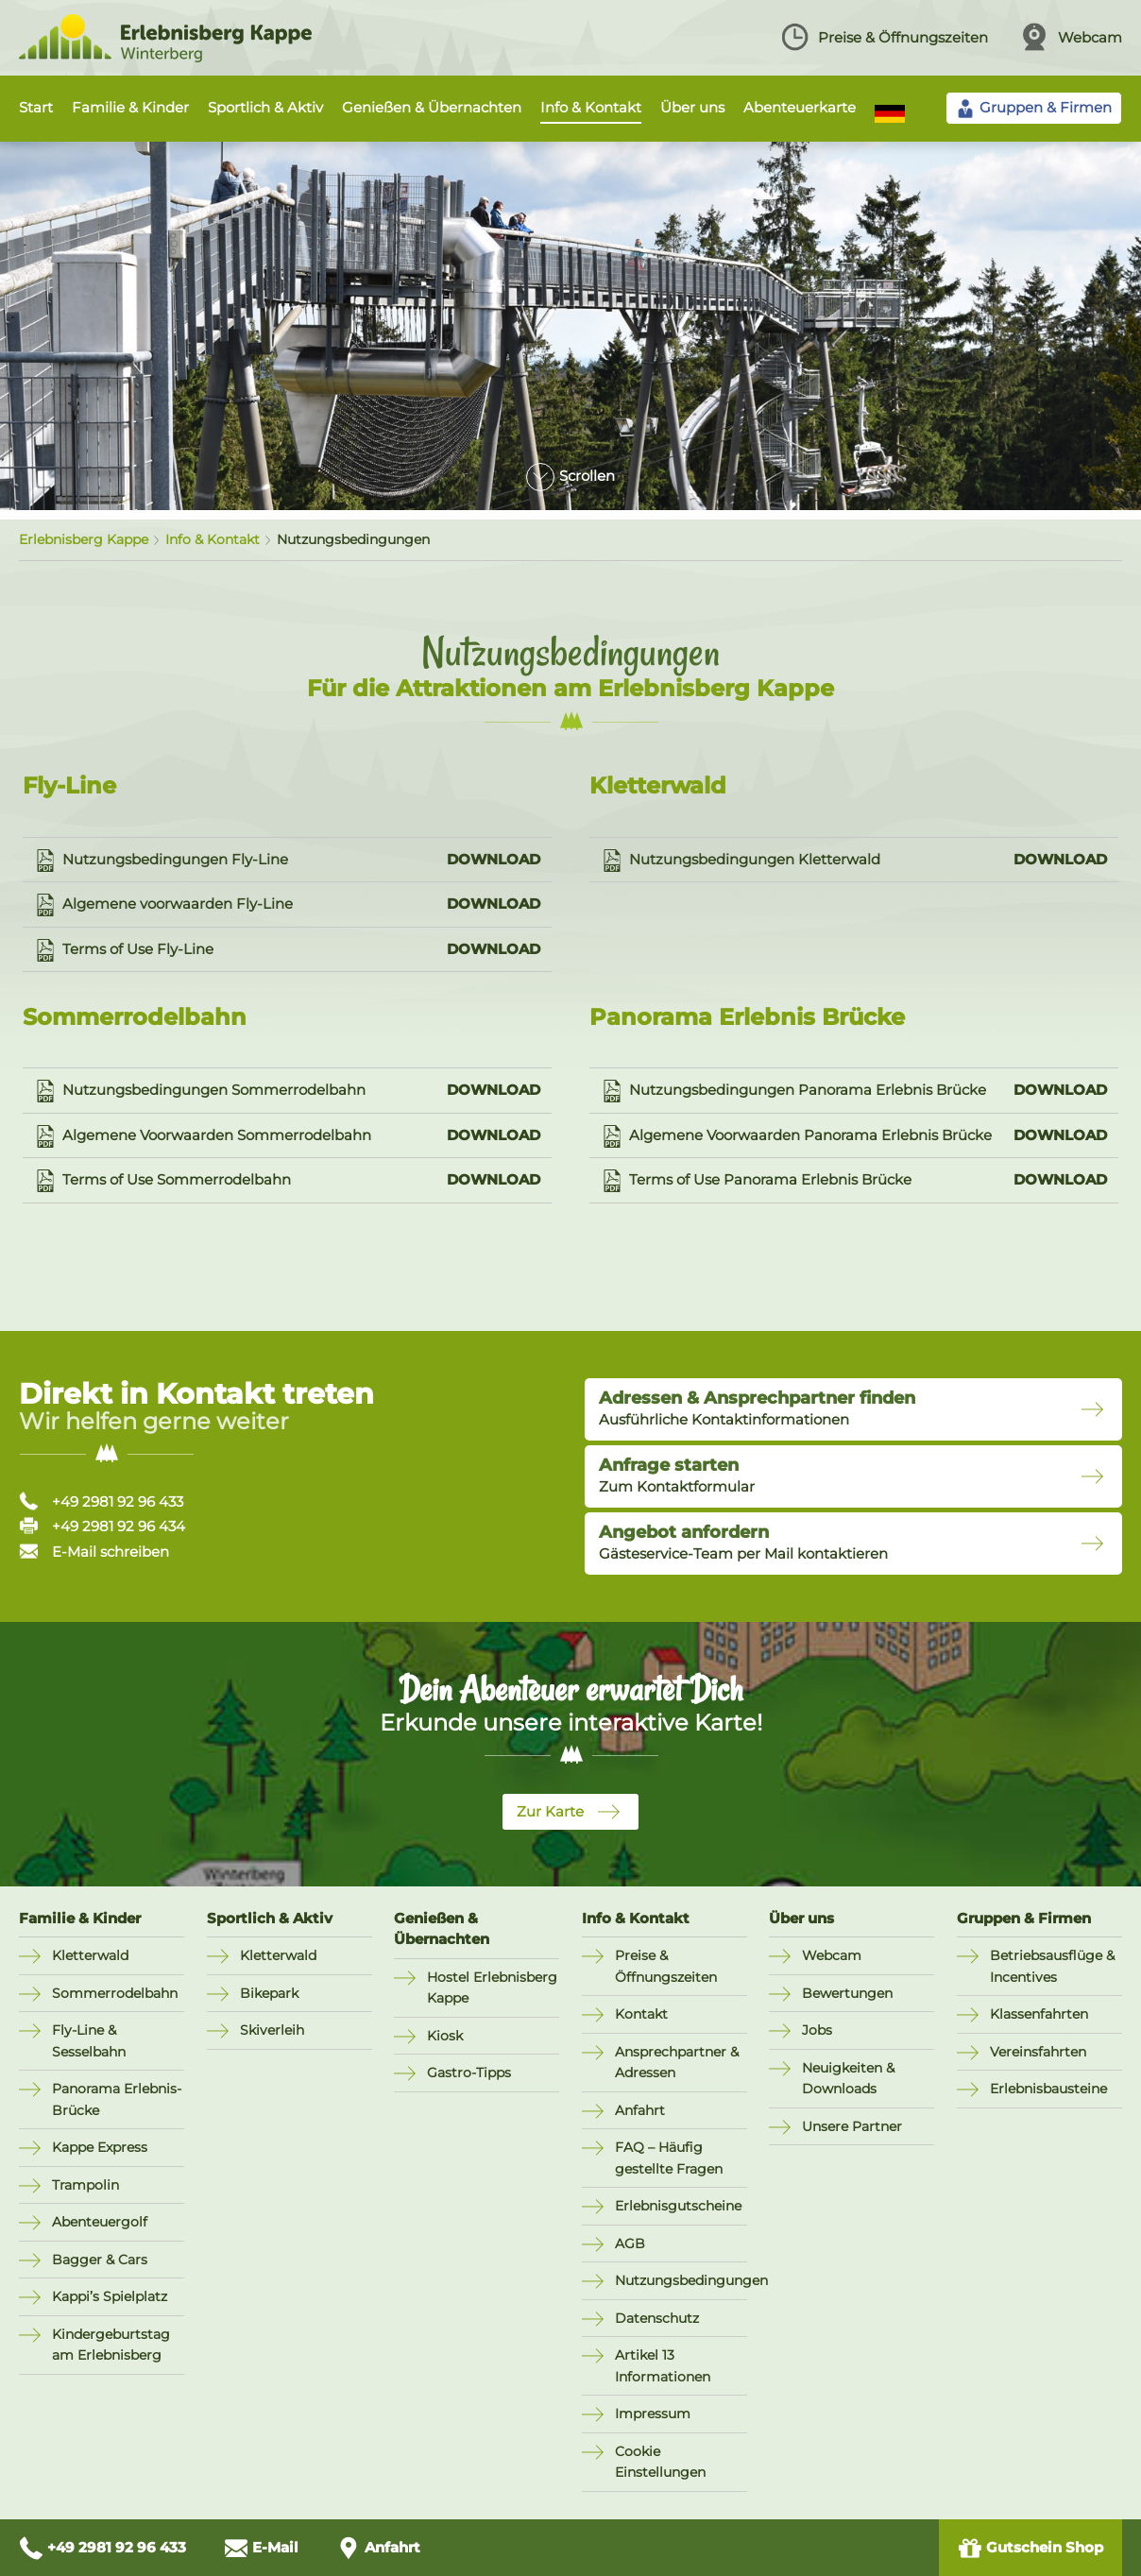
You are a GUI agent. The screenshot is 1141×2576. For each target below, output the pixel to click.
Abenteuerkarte (799, 107)
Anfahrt (640, 2110)
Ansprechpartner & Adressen (677, 2062)
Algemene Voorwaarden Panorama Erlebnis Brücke (854, 1136)
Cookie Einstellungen (660, 2462)
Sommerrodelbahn (115, 1993)
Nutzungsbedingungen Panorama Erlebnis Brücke (854, 1091)
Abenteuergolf (99, 2221)
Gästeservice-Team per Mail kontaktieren (743, 1542)
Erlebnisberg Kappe (83, 539)
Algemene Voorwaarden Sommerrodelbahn (287, 1136)
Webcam (1071, 37)
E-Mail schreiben (94, 1552)
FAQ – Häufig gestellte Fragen (669, 2158)
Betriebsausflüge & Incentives (1052, 1966)
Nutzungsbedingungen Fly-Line (287, 860)
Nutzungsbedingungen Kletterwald (854, 860)
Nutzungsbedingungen (681, 2280)
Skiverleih (272, 2030)
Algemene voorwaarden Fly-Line (287, 905)
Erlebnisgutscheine (678, 2205)
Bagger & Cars (99, 2259)
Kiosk (445, 2035)
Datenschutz (657, 2318)
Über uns (692, 107)
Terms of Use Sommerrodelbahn (287, 1180)
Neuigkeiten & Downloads (848, 2078)
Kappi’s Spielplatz (109, 2296)
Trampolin (85, 2184)
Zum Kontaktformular (677, 1475)
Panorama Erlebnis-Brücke (116, 2099)
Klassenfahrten (1039, 2013)
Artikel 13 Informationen (662, 2365)
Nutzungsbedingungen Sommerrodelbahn (287, 1091)
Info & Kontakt (590, 107)
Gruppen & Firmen (1024, 1918)
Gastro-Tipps (469, 2072)
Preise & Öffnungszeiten (884, 37)
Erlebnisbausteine (1048, 2088)
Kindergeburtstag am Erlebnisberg (111, 2345)
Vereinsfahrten (1038, 2051)
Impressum (652, 2413)
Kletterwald (90, 1955)
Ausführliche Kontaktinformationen (757, 1408)
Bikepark (269, 1993)
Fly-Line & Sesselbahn (89, 2041)
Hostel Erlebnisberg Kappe (492, 1988)
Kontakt (641, 2013)
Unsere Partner (852, 2126)
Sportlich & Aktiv (265, 107)
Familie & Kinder (130, 107)
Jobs (817, 2030)
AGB (630, 2243)
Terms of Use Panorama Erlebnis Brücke (854, 1180)
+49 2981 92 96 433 (101, 1501)
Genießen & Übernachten (431, 107)
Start (36, 107)
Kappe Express (99, 2147)
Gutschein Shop (1030, 2548)
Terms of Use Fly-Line (287, 950)
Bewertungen (847, 1993)
